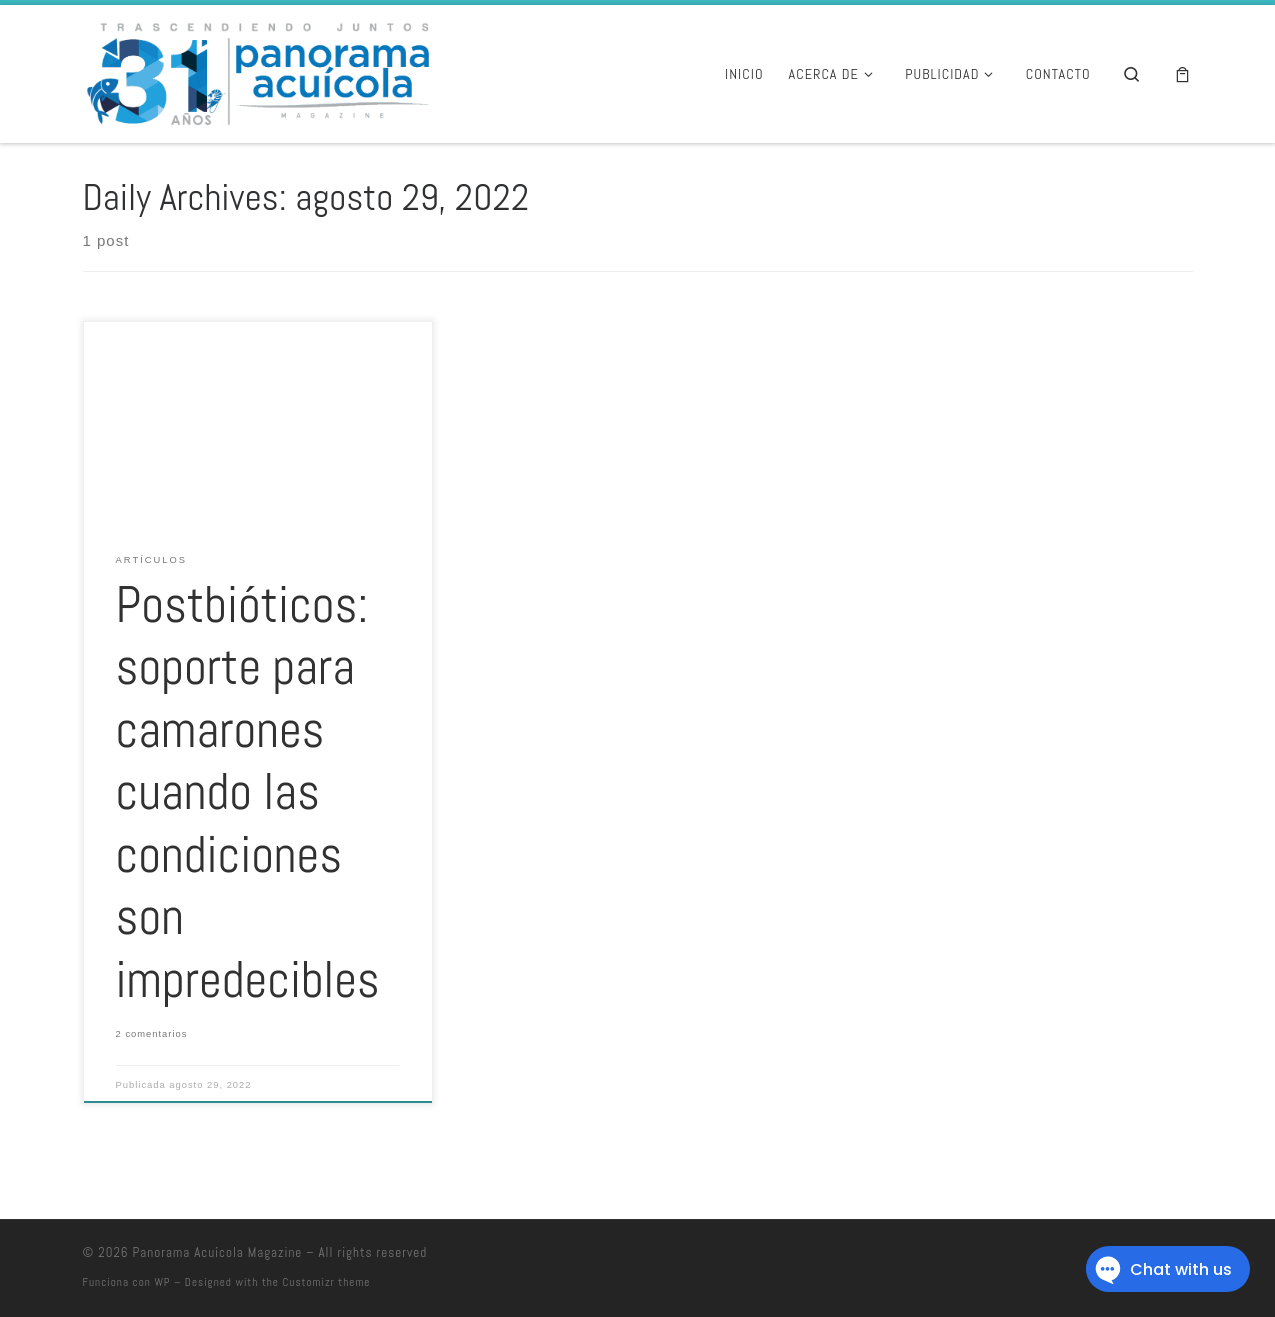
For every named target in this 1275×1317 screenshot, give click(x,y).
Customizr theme (327, 1282)
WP (162, 1282)
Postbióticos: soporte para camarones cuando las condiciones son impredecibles (248, 792)
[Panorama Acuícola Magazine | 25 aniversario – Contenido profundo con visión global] (256, 71)
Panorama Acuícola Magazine (218, 1252)
